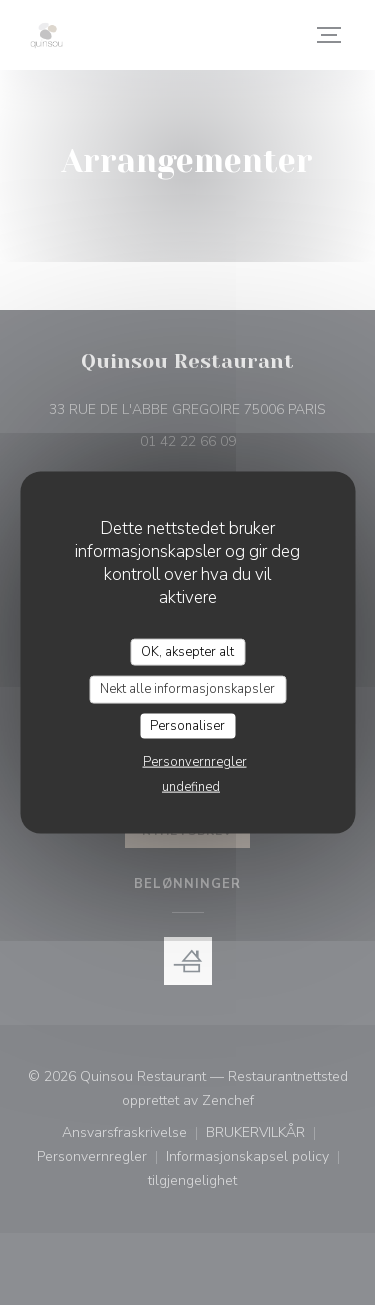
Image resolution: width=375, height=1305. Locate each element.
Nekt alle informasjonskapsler (187, 689)
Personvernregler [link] (195, 762)
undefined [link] (191, 787)
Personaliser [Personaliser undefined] (187, 725)
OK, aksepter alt (187, 651)
